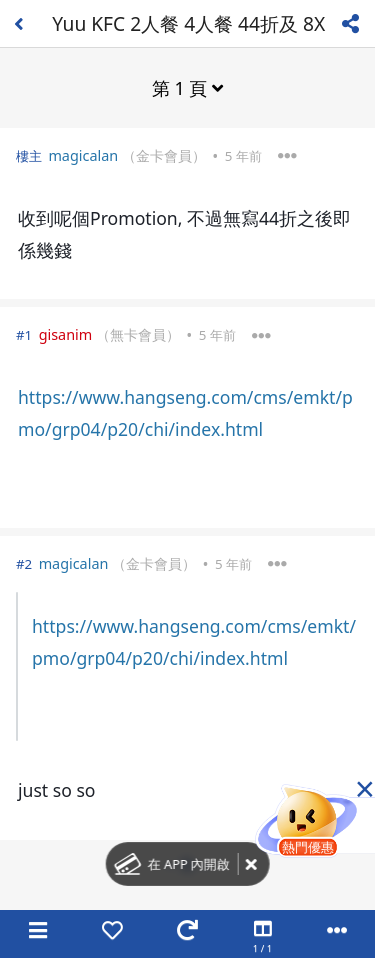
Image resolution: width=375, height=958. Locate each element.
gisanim (66, 334)
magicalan (83, 155)
